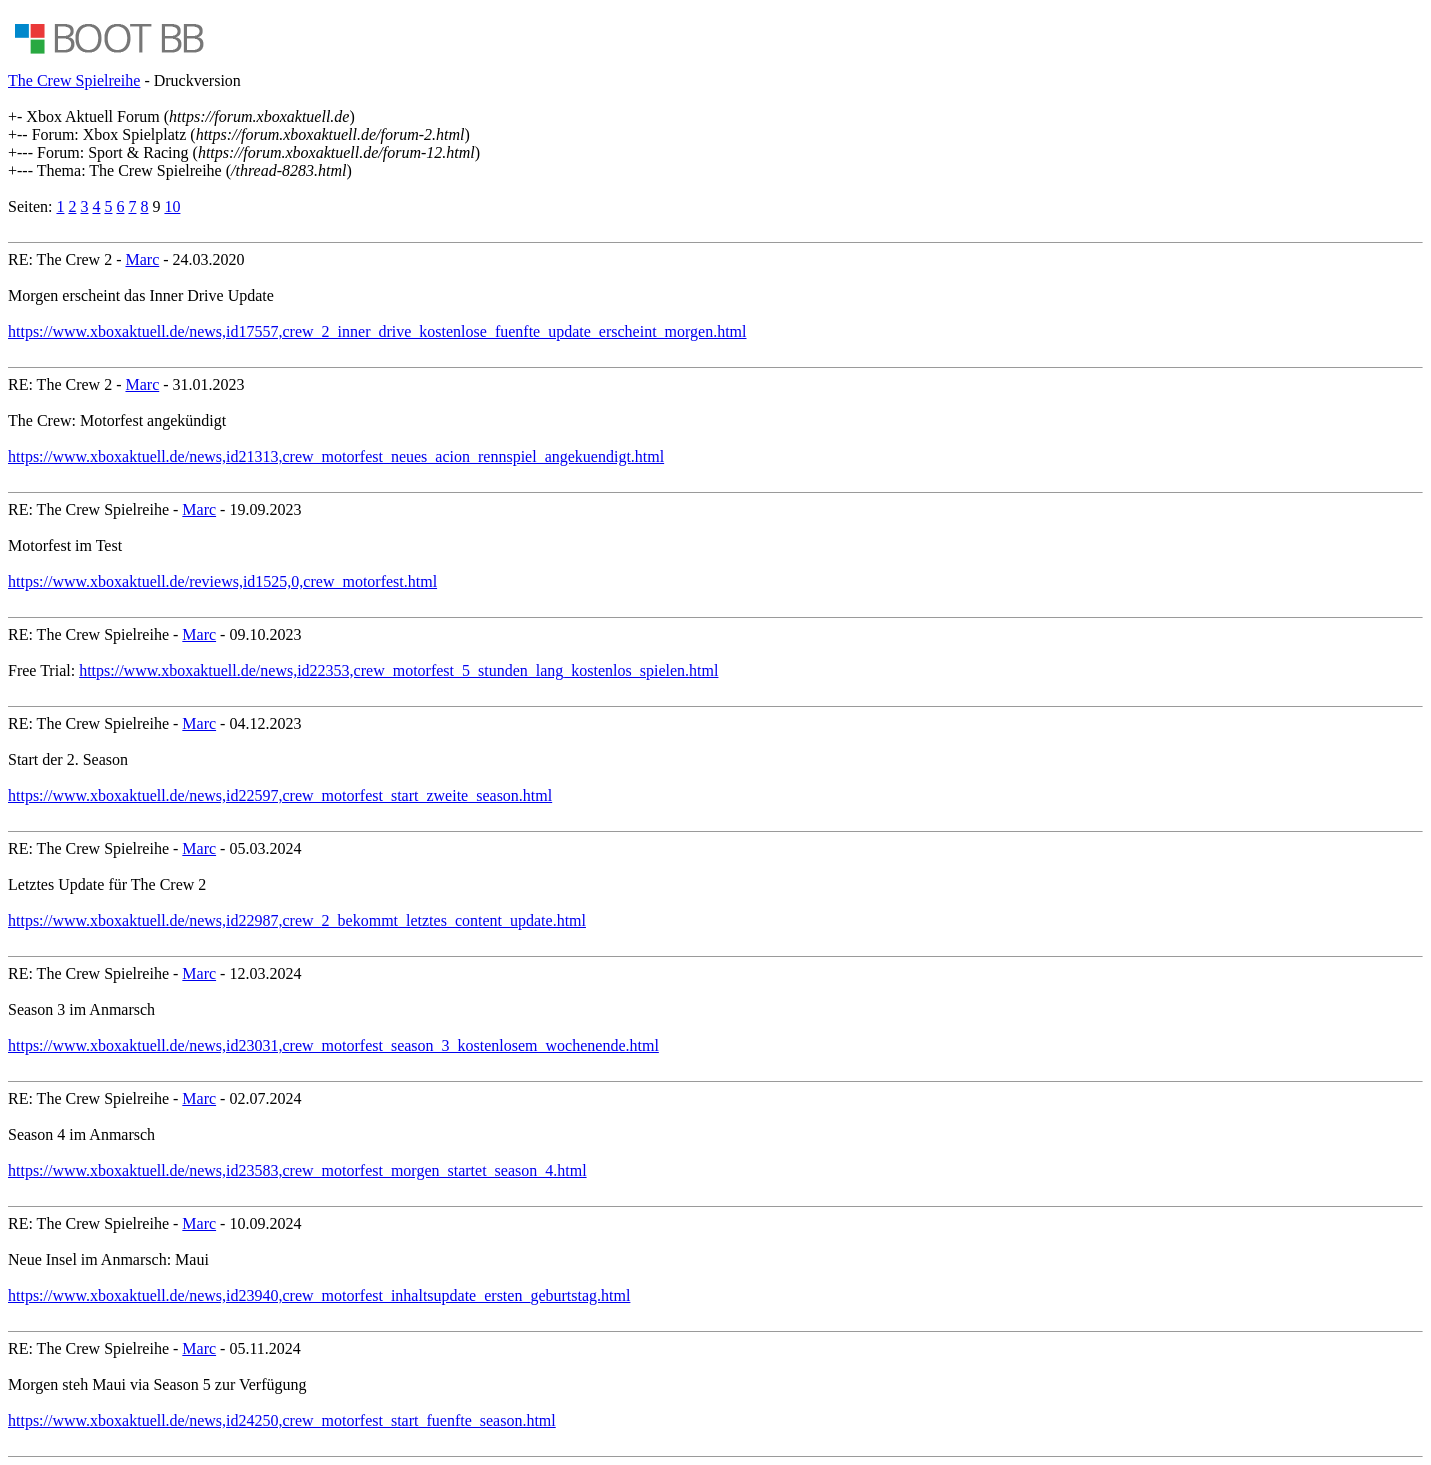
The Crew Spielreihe (74, 80)
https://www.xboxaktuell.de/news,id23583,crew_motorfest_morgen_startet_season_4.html (297, 1170)
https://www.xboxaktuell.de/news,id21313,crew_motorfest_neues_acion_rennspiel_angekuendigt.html (336, 456)
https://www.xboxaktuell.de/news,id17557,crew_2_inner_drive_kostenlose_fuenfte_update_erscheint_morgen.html (377, 331)
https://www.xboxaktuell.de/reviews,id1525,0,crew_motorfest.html (222, 581)
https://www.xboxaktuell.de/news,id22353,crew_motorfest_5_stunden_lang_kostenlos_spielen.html (398, 670)
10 (172, 206)
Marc (142, 259)
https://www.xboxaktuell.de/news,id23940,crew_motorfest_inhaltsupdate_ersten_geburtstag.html (319, 1295)
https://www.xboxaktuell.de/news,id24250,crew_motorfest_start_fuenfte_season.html (282, 1420)
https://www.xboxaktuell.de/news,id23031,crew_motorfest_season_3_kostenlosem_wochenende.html (333, 1045)
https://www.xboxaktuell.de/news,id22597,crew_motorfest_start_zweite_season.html (280, 795)
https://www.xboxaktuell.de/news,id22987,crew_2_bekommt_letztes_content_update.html (297, 920)
